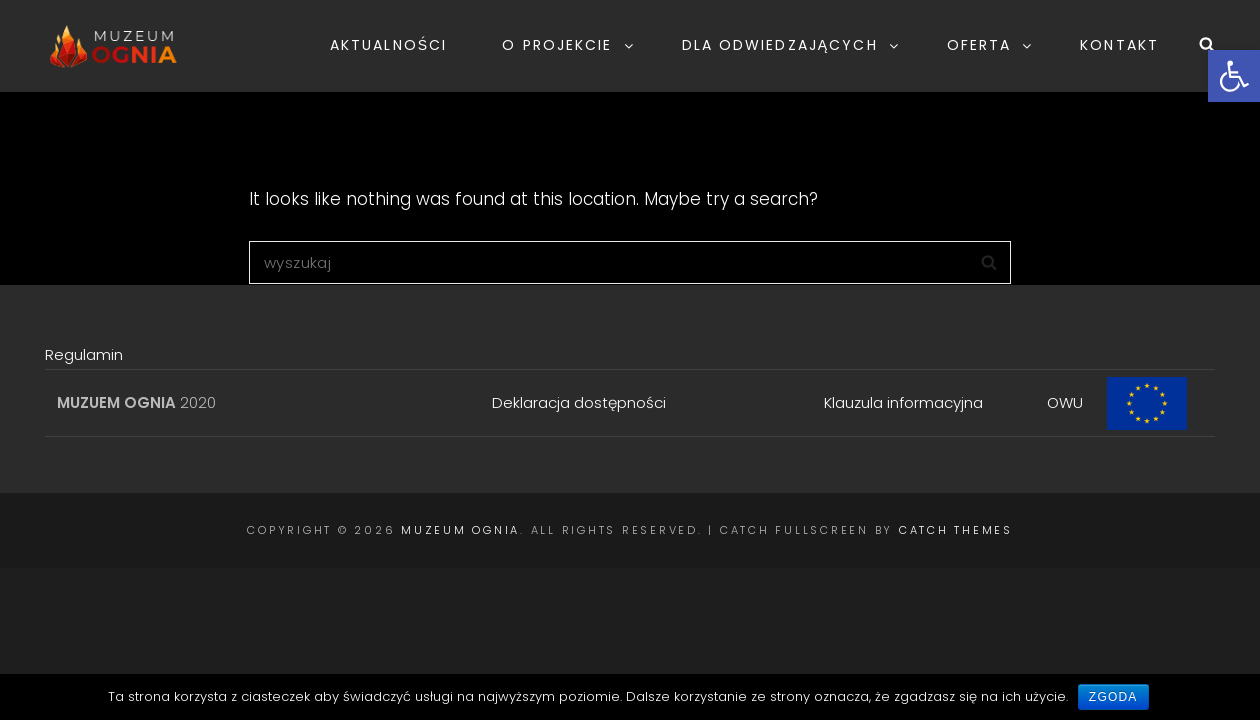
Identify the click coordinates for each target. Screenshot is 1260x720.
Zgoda (1113, 697)
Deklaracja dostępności (579, 402)
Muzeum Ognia (460, 530)
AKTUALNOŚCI (388, 45)
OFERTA (991, 45)
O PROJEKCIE (568, 45)
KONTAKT (1119, 45)
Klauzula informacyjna (903, 402)
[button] (1234, 76)
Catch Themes (956, 530)
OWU (1065, 402)
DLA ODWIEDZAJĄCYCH (791, 45)
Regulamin (84, 354)
